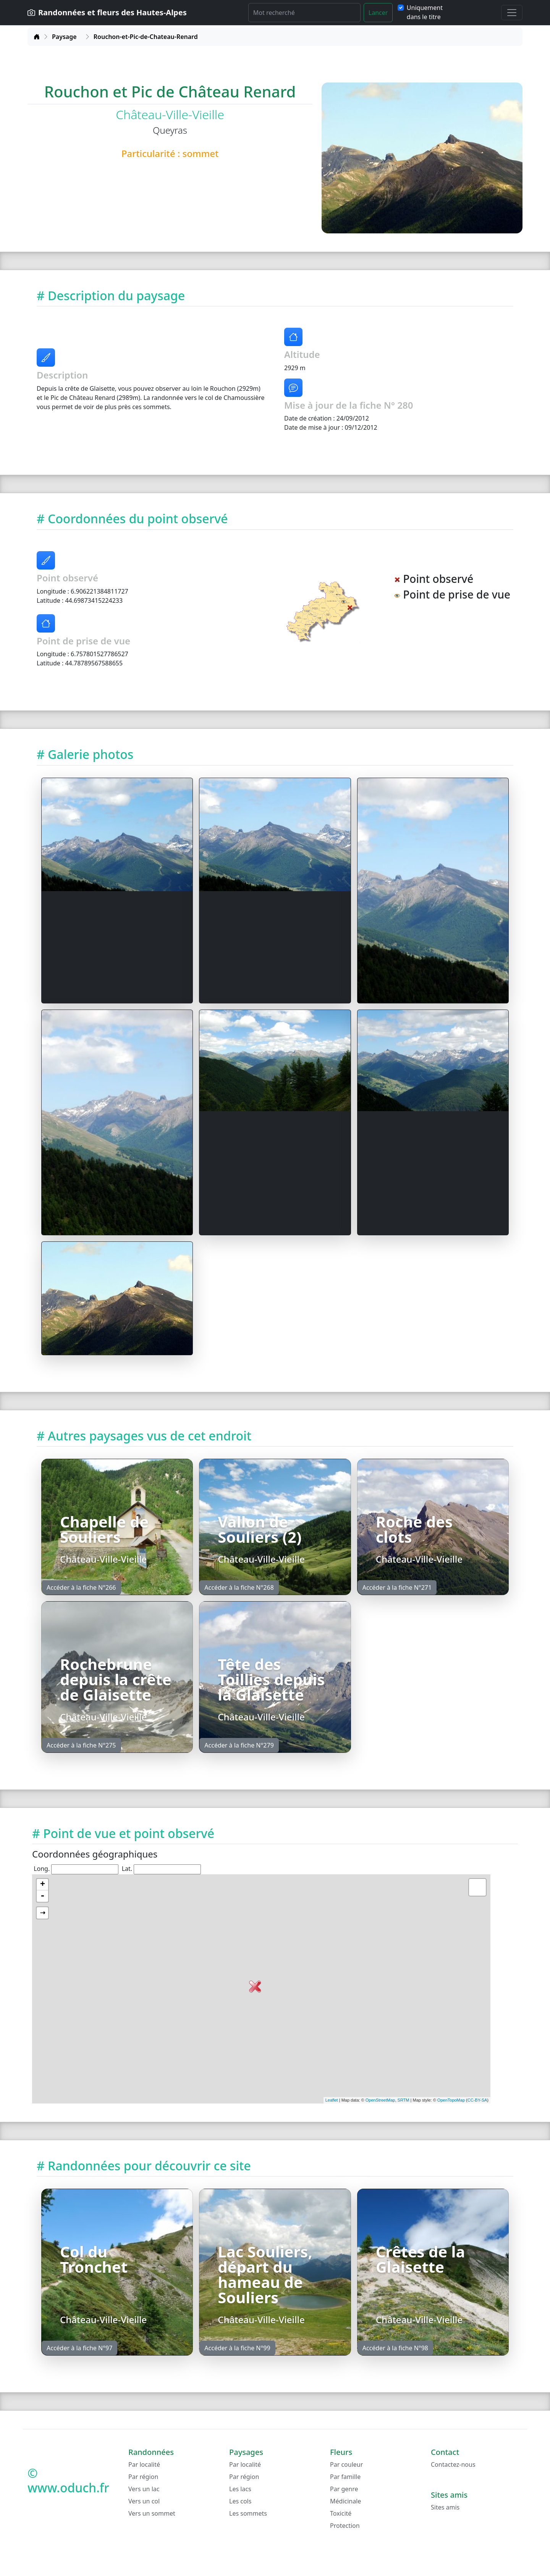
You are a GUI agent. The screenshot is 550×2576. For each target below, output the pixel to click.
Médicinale (345, 2501)
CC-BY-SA (477, 2100)
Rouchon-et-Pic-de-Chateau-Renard (146, 37)
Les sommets (248, 2513)
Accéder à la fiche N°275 (81, 1745)
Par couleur (346, 2464)
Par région (143, 2476)
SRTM (403, 2100)
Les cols (240, 2501)
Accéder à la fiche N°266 (81, 1587)
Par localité (144, 2464)
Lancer (378, 12)
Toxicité (340, 2513)
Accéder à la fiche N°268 (239, 1587)
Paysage (64, 37)
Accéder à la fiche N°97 (79, 2348)
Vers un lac (143, 2489)
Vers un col (144, 2501)
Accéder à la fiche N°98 (395, 2348)
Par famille (345, 2476)
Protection (345, 2525)
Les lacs (240, 2489)
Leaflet (331, 2100)
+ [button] (42, 1884)
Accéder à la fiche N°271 (397, 1587)
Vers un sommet (151, 2513)
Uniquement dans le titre (425, 12)
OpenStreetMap (380, 2100)
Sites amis (445, 2507)
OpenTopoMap (451, 2100)
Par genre (344, 2489)
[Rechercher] (304, 12)
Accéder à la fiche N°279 (239, 1745)
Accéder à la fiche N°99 (237, 2348)
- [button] (42, 1896)
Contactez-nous (453, 2464)
